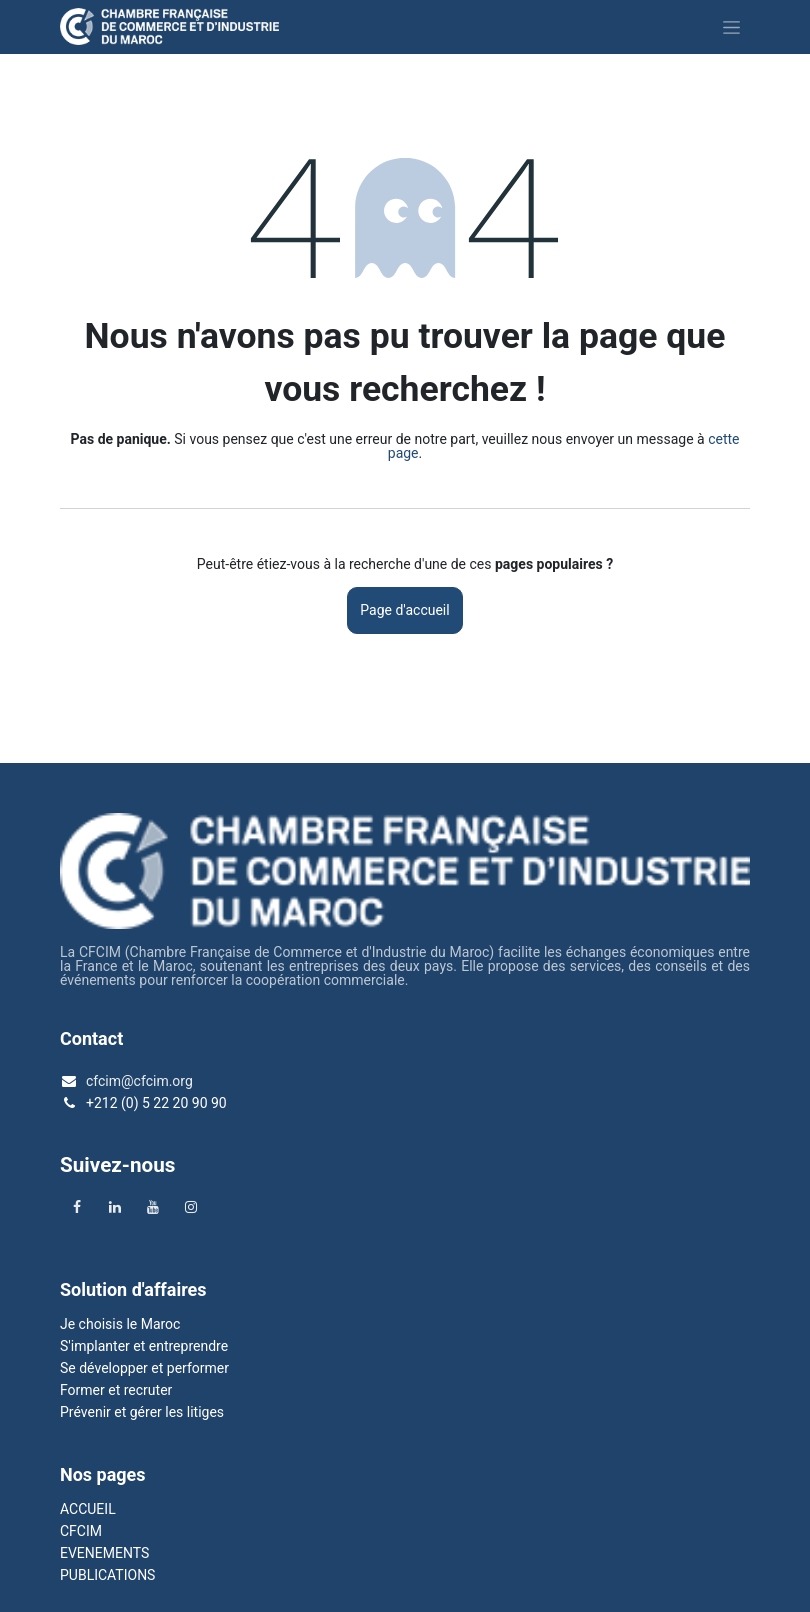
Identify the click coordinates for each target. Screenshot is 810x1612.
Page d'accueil (404, 610)
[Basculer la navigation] (731, 27)
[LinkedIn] (115, 1207)
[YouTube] (153, 1207)
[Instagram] (191, 1207)
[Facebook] (77, 1207)
